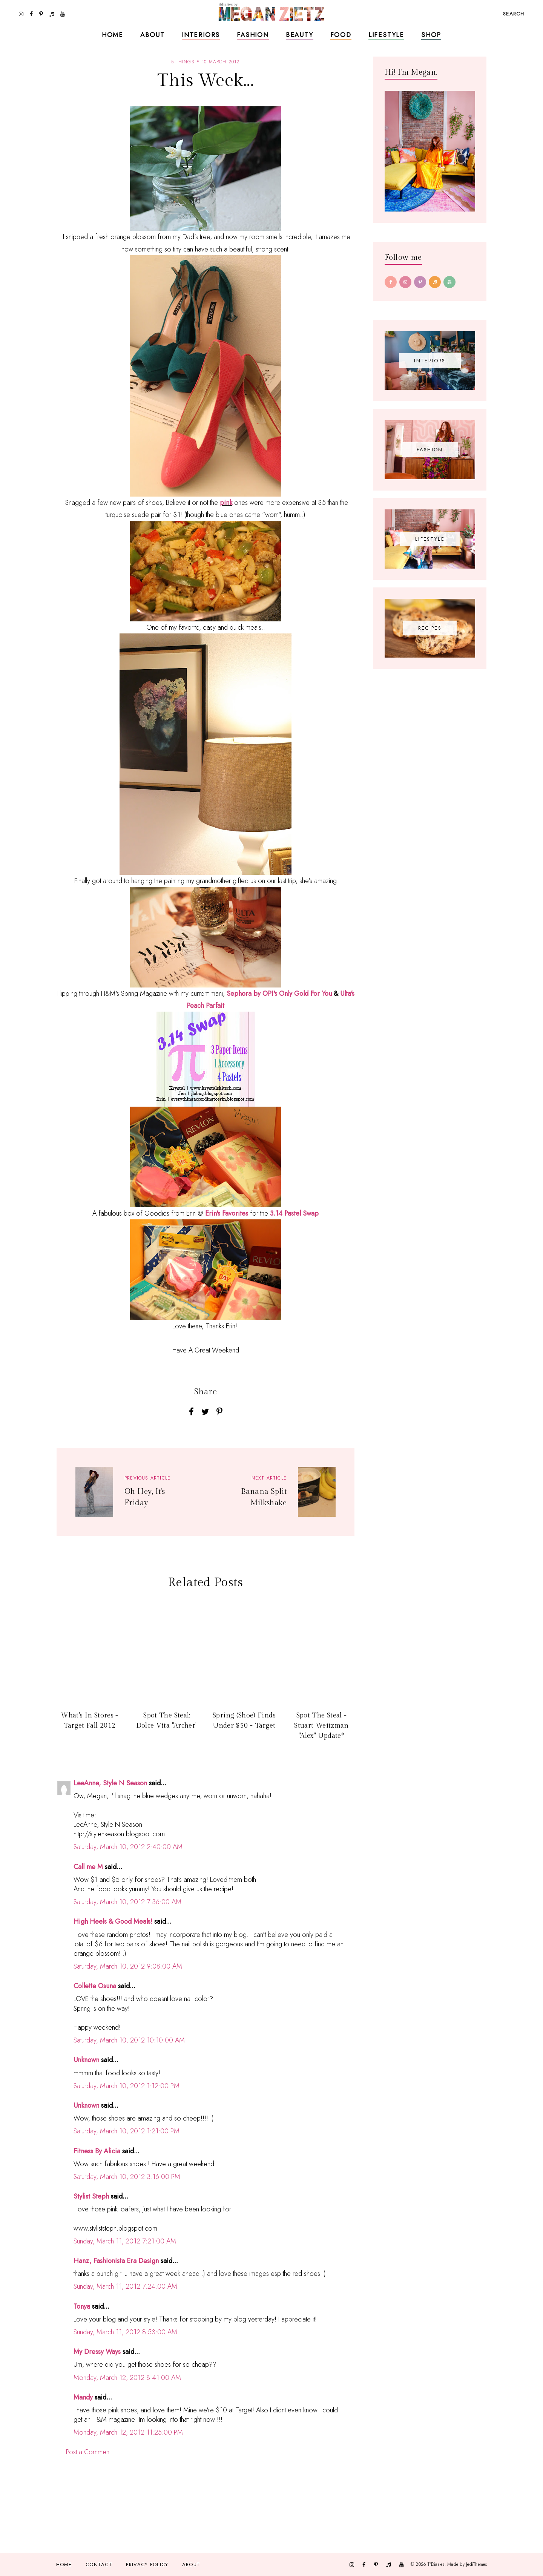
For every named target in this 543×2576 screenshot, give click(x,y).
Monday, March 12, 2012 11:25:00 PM (128, 2432)
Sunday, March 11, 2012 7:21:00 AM (125, 2241)
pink (226, 503)
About (152, 34)
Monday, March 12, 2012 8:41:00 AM (127, 2378)
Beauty (299, 34)
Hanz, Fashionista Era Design (116, 2261)
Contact (99, 2564)
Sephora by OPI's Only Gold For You (279, 993)
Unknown (86, 2060)
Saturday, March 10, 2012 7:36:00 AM (127, 1902)
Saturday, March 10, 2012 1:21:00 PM (126, 2131)
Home (112, 34)
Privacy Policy (147, 2564)
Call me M (88, 1867)
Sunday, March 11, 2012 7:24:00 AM (125, 2286)
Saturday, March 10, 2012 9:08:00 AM (128, 1966)
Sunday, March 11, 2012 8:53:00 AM (125, 2332)
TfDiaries (436, 2564)
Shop (431, 34)
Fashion (253, 34)
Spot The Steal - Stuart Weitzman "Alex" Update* (321, 1725)
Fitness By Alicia (97, 2151)
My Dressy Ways (97, 2352)
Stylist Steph (91, 2196)
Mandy (83, 2397)
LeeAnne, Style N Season (110, 1783)
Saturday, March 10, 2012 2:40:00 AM (128, 1847)
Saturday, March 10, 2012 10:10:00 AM (129, 2040)
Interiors (201, 34)
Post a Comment (88, 2452)
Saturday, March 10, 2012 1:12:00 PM (126, 2086)
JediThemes (476, 2564)
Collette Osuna (95, 1986)
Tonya (82, 2306)
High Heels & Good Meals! (113, 1921)
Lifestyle (386, 34)
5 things (182, 61)
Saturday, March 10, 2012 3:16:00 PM (127, 2177)
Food (340, 34)
